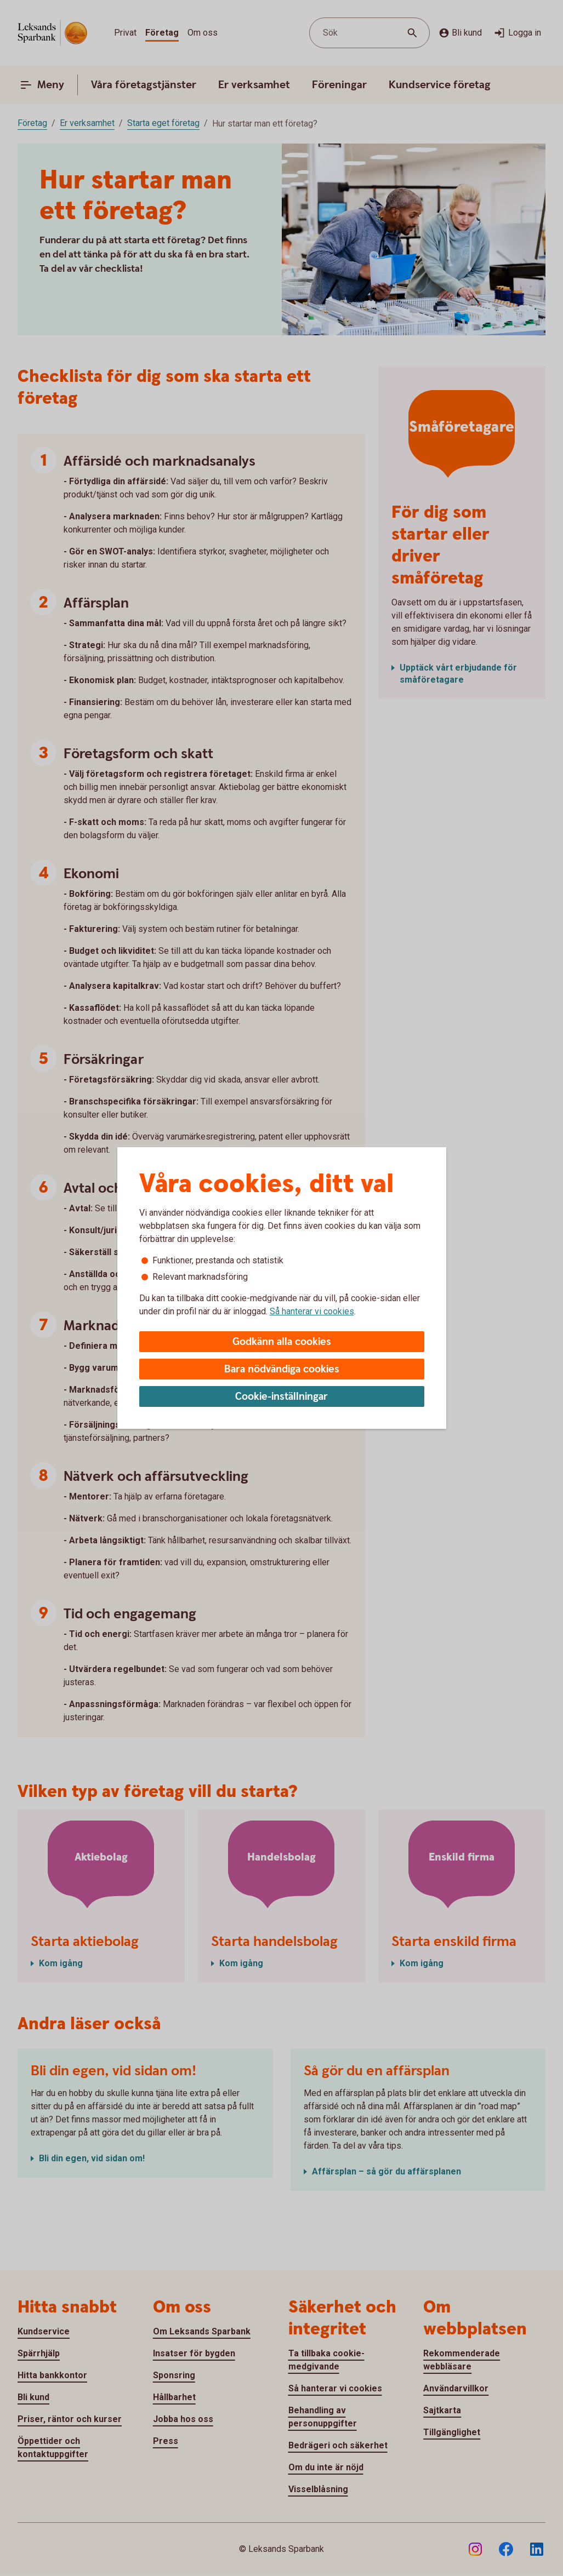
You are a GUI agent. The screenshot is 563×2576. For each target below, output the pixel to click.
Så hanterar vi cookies (312, 1311)
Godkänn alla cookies (281, 1342)
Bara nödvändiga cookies (281, 1369)
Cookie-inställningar (281, 1397)
